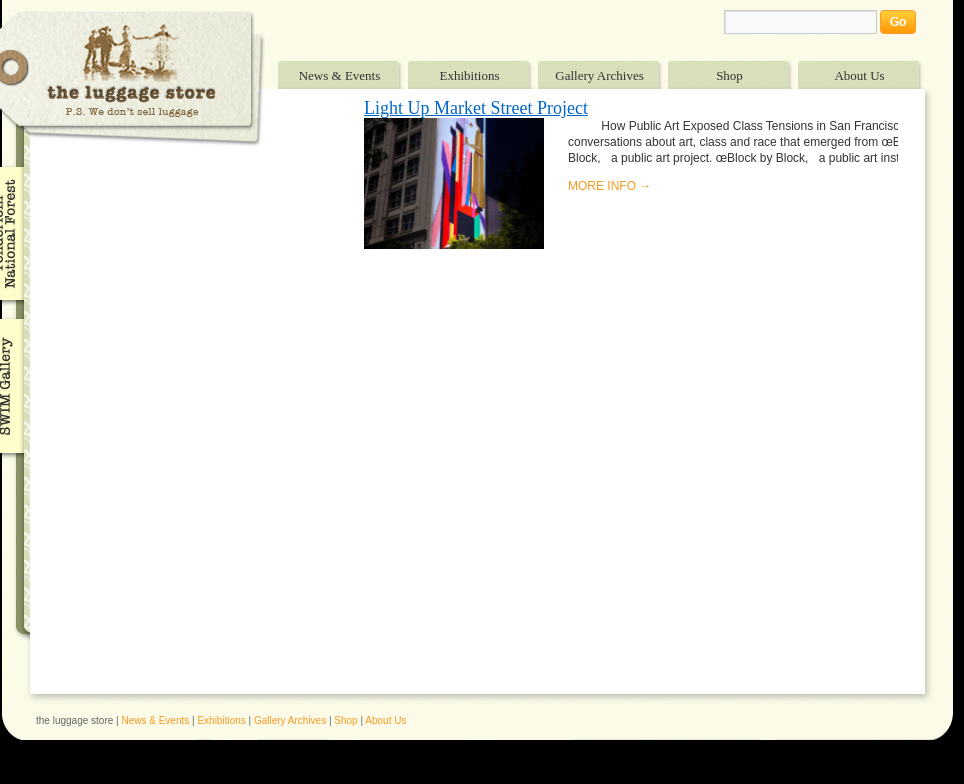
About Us (859, 75)
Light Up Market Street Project (476, 108)
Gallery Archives (599, 75)
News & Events (340, 75)
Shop (729, 75)
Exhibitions (470, 75)
